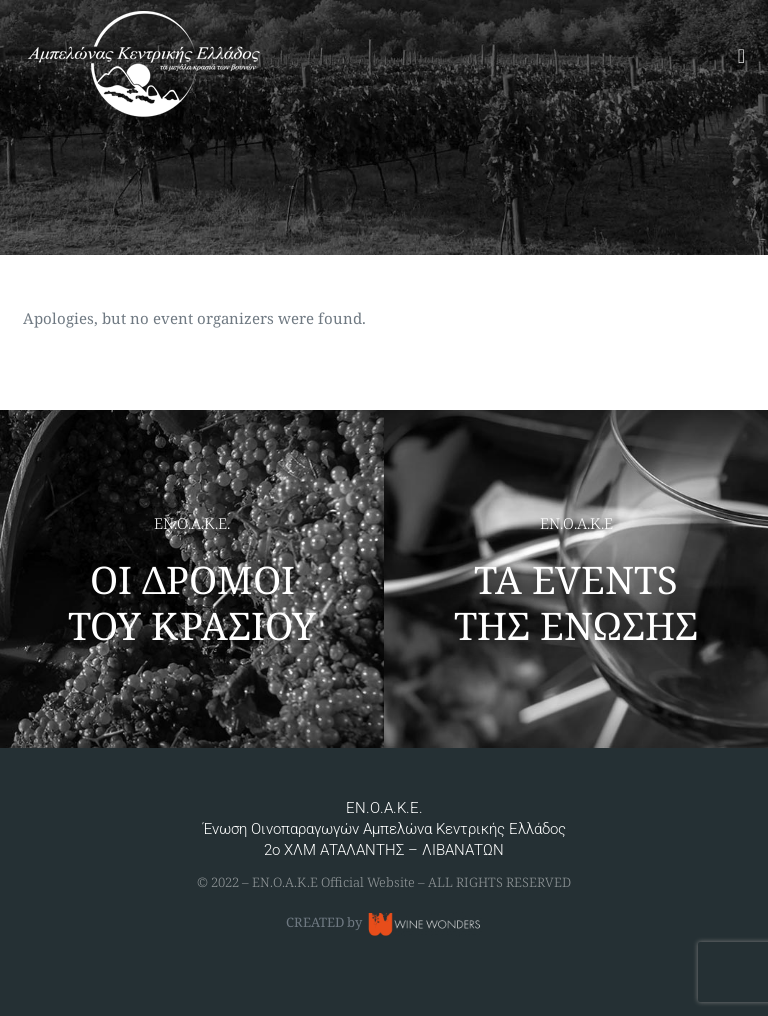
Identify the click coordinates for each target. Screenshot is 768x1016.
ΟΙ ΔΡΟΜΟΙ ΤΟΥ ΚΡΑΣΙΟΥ (192, 602)
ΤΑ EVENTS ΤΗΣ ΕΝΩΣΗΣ (576, 602)
